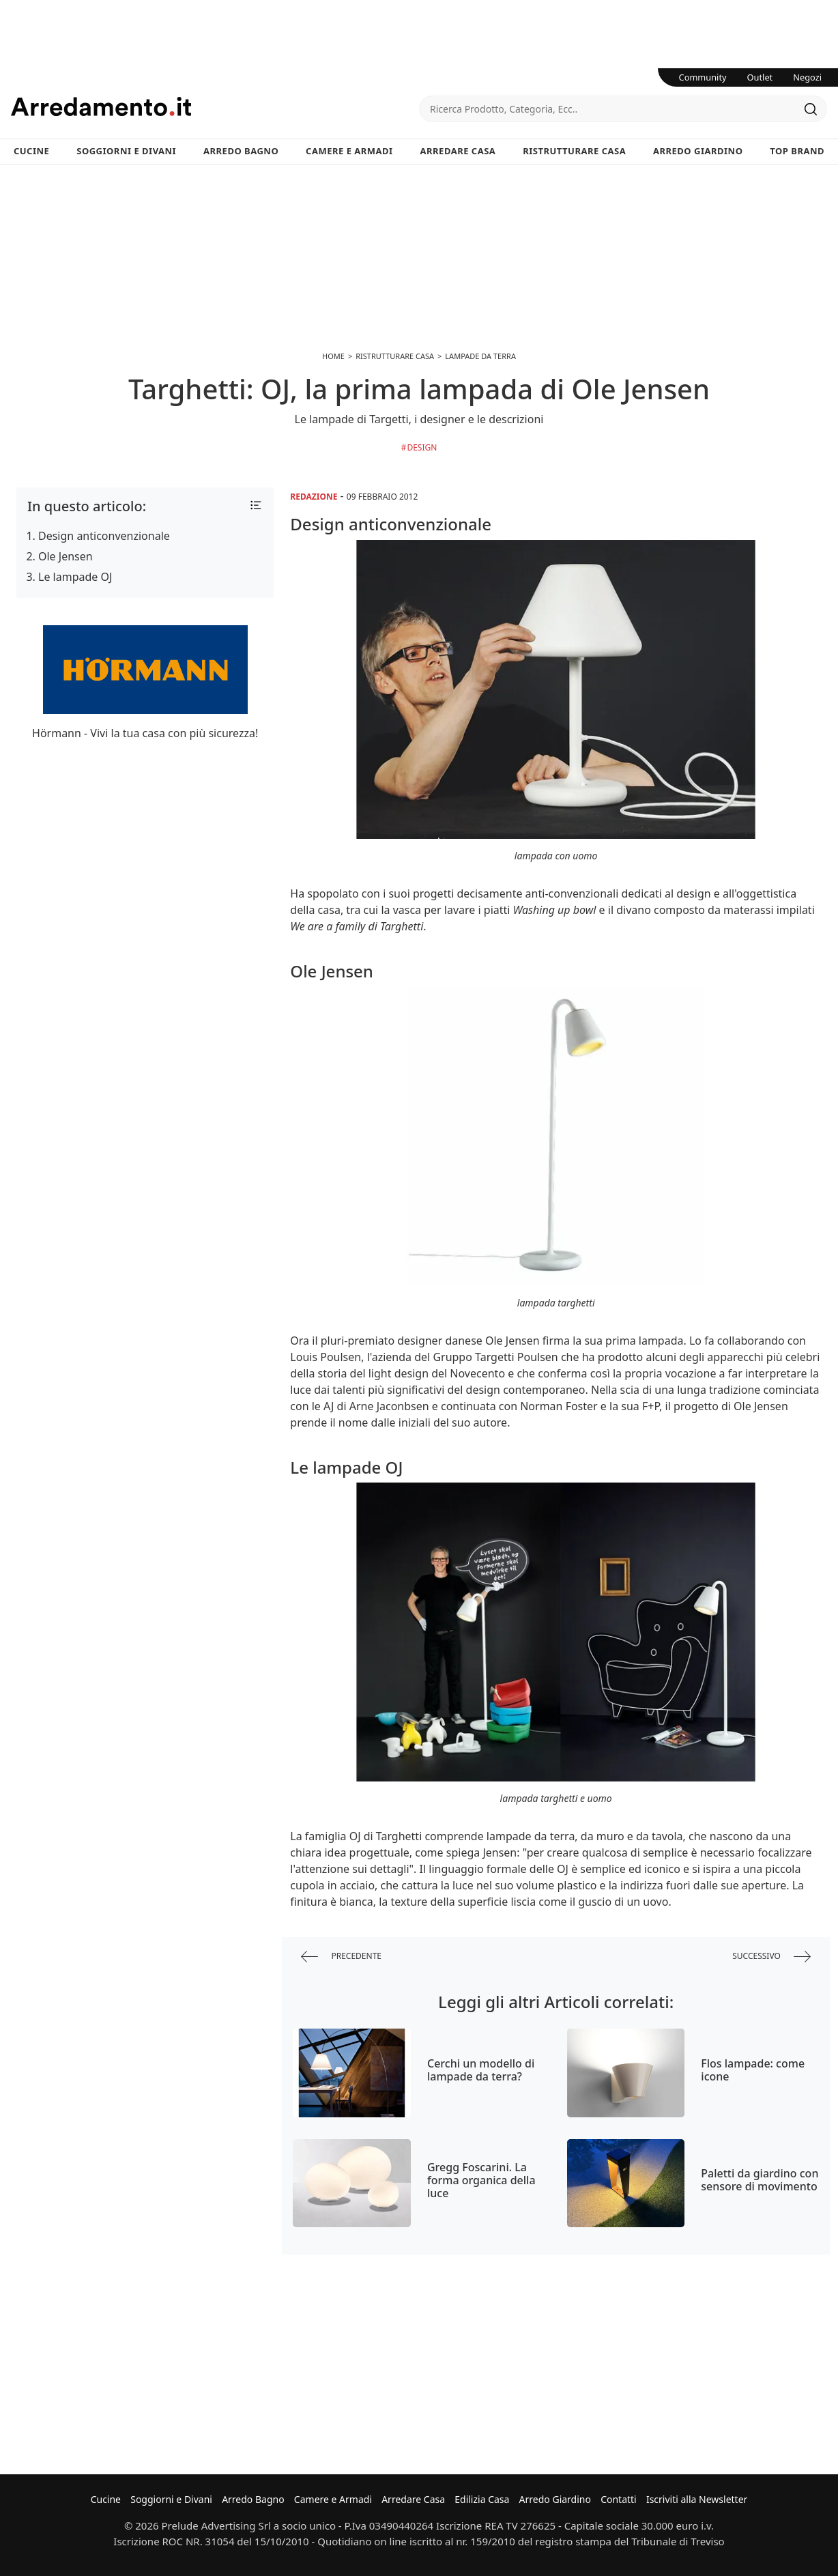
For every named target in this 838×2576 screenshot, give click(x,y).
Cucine (31, 151)
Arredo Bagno (240, 151)
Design (422, 447)
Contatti (619, 2499)
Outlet (760, 77)
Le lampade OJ (75, 576)
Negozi (807, 77)
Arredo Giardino (697, 151)
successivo (771, 1956)
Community (703, 77)
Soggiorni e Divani (126, 151)
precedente (341, 1956)
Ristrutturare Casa (574, 151)
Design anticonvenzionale (104, 535)
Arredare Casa (458, 151)
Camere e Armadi (349, 151)
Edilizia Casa (481, 2499)
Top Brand (797, 151)
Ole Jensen (65, 556)
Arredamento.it (215, 106)
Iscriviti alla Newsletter (696, 2499)
